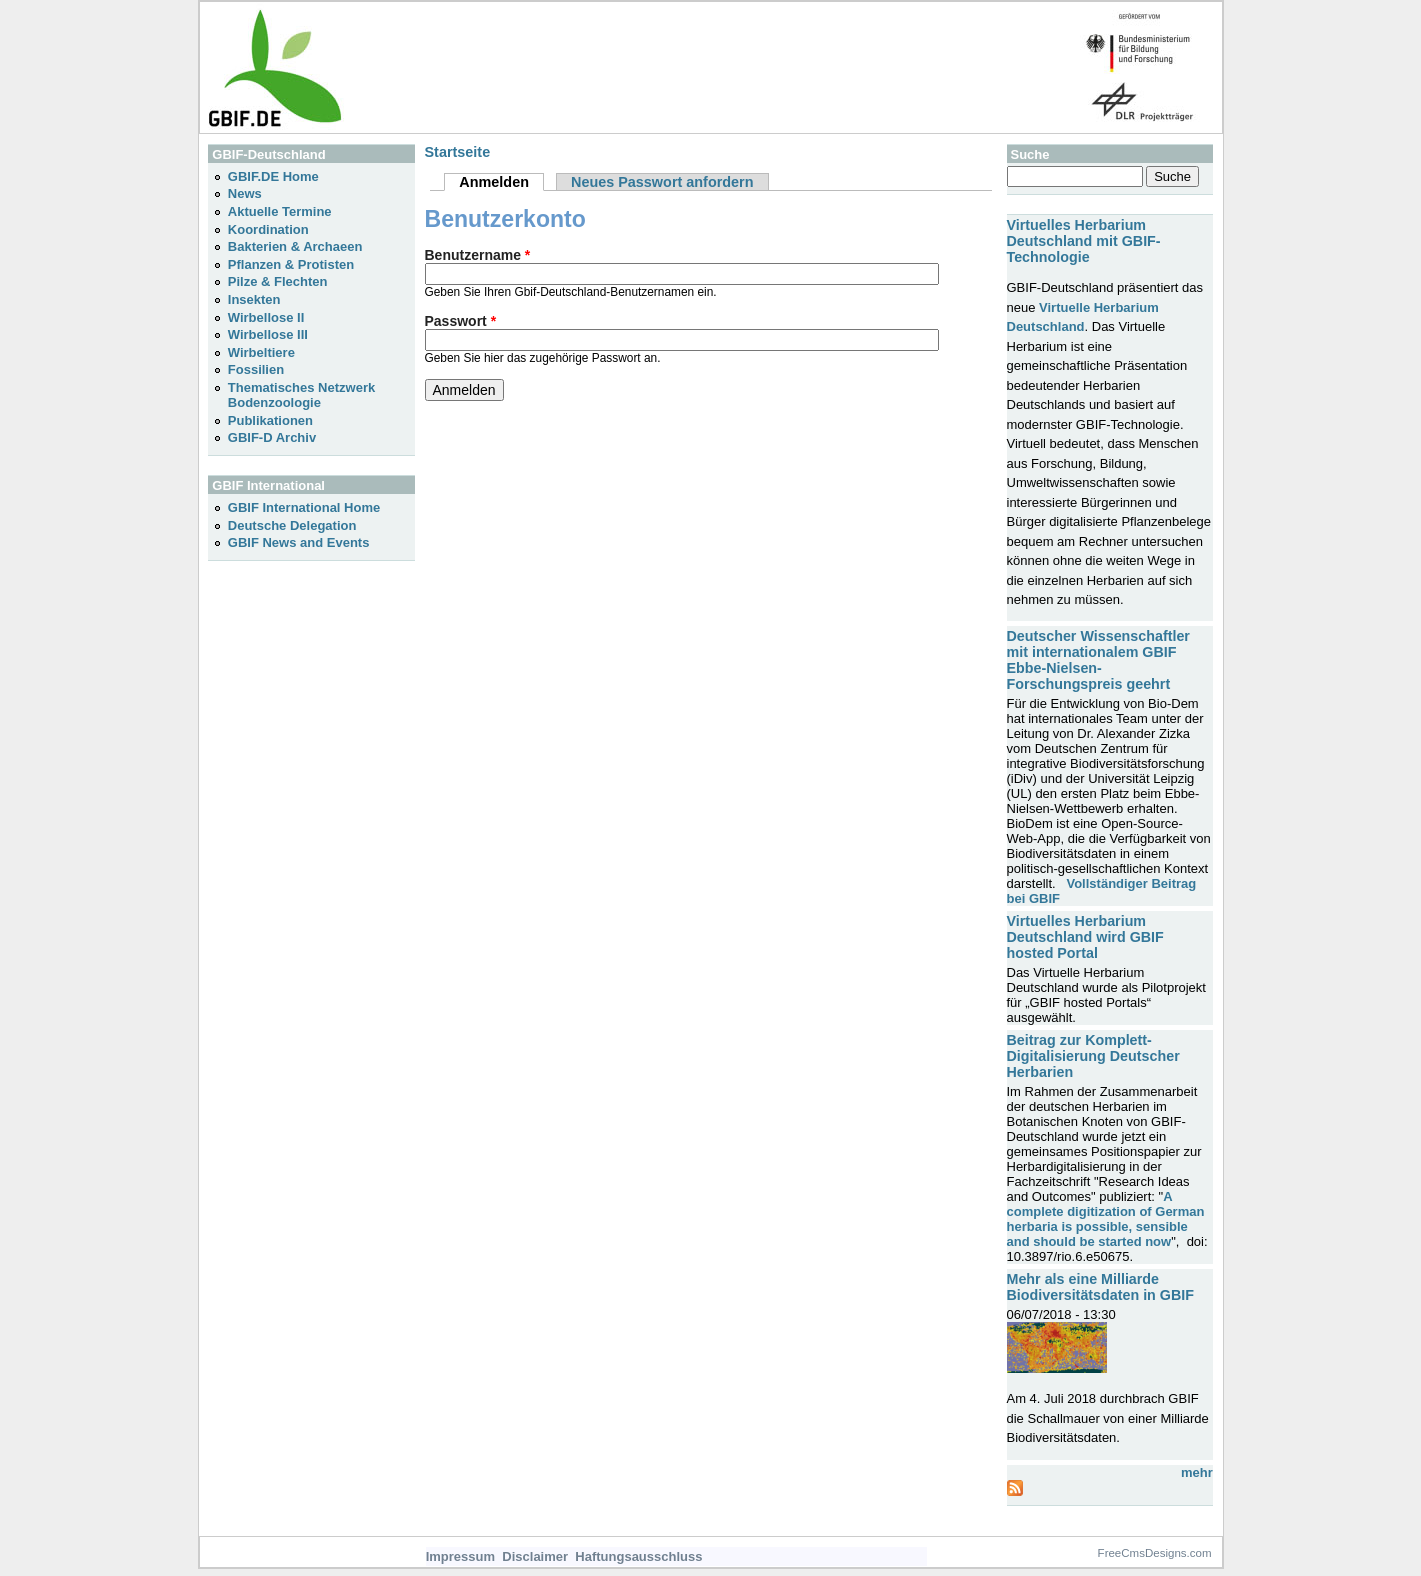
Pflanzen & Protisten (291, 264)
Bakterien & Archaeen (295, 246)
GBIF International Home (304, 507)
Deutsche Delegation (292, 525)
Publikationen (270, 420)
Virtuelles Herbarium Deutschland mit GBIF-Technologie (1084, 241)
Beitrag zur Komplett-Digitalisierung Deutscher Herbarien (1093, 1056)
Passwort (461, 321)
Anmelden (501, 182)
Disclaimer (535, 1556)
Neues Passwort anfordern (662, 182)
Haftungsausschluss (638, 1556)
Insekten (254, 299)
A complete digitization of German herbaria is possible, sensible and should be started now (1106, 1219)
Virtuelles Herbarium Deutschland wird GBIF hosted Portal (1085, 937)
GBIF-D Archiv (272, 437)
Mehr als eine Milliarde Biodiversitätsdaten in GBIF (1100, 1287)
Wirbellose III (268, 334)
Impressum (460, 1556)
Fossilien (256, 369)
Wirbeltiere (261, 352)
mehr (1197, 1472)
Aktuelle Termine (280, 211)
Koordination (268, 229)
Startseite (458, 152)
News (245, 193)
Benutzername (478, 255)
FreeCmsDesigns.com (1155, 1553)
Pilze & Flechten (278, 281)
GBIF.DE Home (273, 176)
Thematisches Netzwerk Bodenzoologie (301, 395)
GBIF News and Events (299, 542)
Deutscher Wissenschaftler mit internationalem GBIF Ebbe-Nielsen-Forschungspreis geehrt (1098, 660)
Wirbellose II (266, 317)
